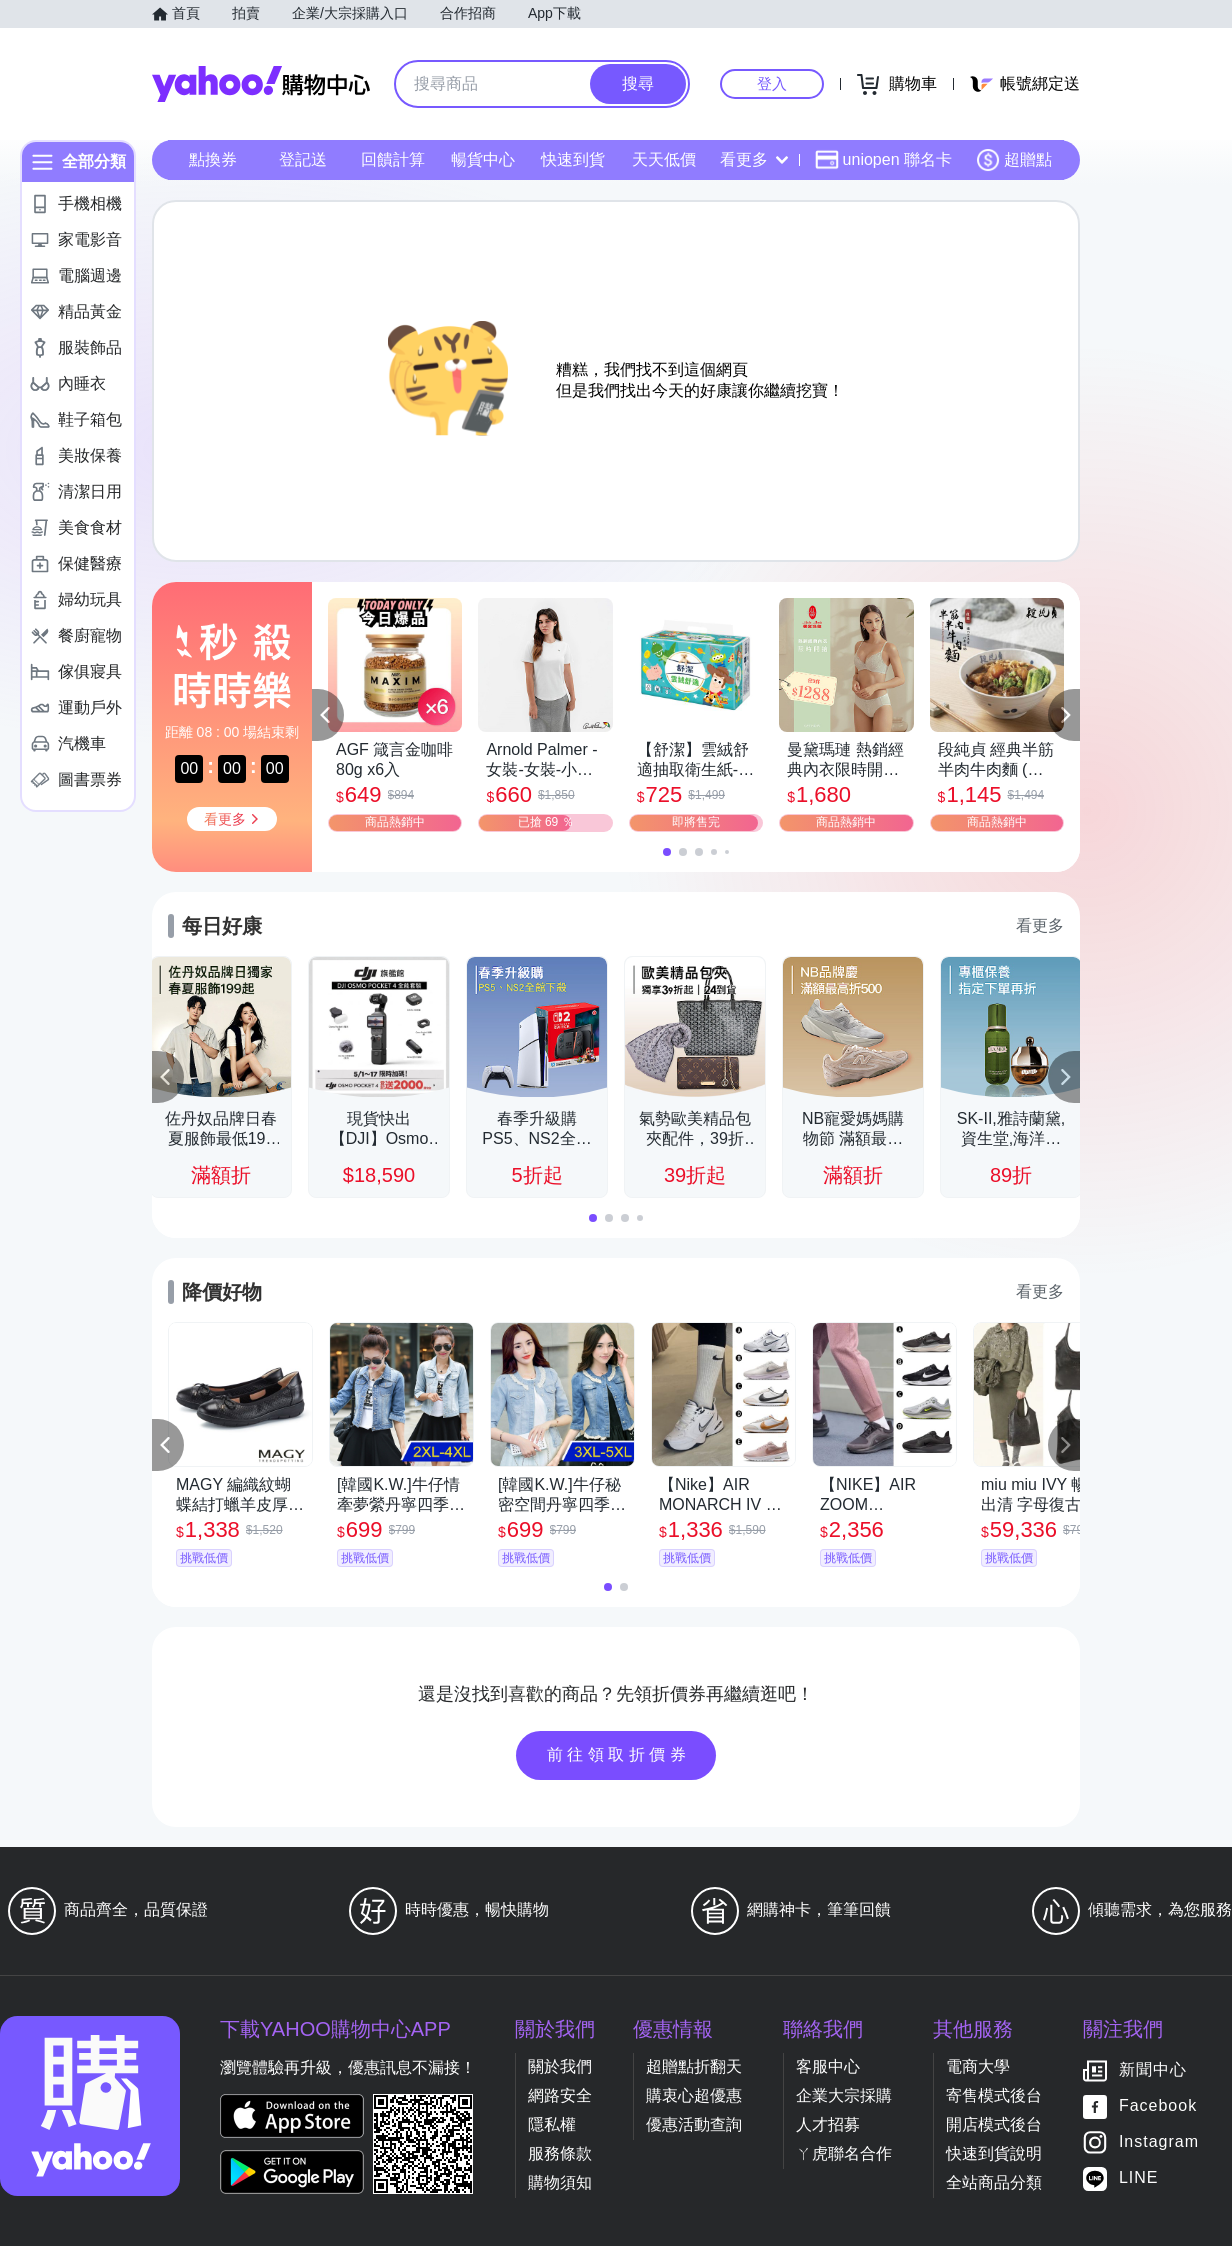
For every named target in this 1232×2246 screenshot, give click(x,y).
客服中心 (828, 2066)
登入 (772, 83)
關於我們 (560, 2066)
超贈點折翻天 (694, 2066)
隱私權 (552, 2124)
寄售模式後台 (994, 2095)
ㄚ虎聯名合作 (844, 2153)
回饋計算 (393, 159)
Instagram (1159, 2142)
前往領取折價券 (619, 1754)
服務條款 (560, 2153)
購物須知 (560, 2182)
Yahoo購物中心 (261, 84)
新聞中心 (1153, 2070)
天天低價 (664, 159)
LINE (1139, 2178)
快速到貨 (573, 159)
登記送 (303, 159)
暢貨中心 (483, 159)
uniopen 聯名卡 (883, 160)
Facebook (1158, 2106)
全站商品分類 (994, 2182)
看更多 (754, 159)
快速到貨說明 (994, 2153)
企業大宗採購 (844, 2095)
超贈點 (1014, 160)
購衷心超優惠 (694, 2095)
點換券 (213, 159)
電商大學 (978, 2066)
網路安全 (560, 2095)
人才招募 (828, 2124)
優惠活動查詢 (694, 2124)
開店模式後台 (994, 2124)
